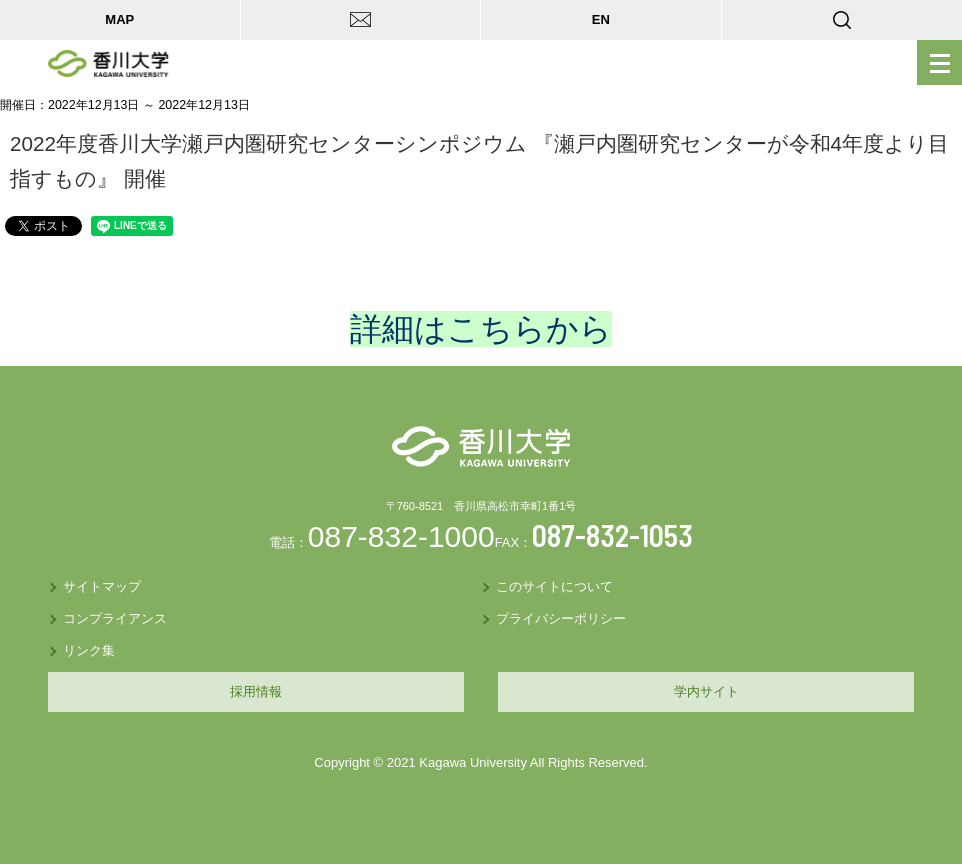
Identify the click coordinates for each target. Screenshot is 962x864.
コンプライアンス (115, 618)
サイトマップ (102, 586)
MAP (119, 19)
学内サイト (706, 691)
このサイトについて (554, 586)
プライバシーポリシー (561, 618)
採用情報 (256, 691)
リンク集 (89, 650)
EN (601, 19)
